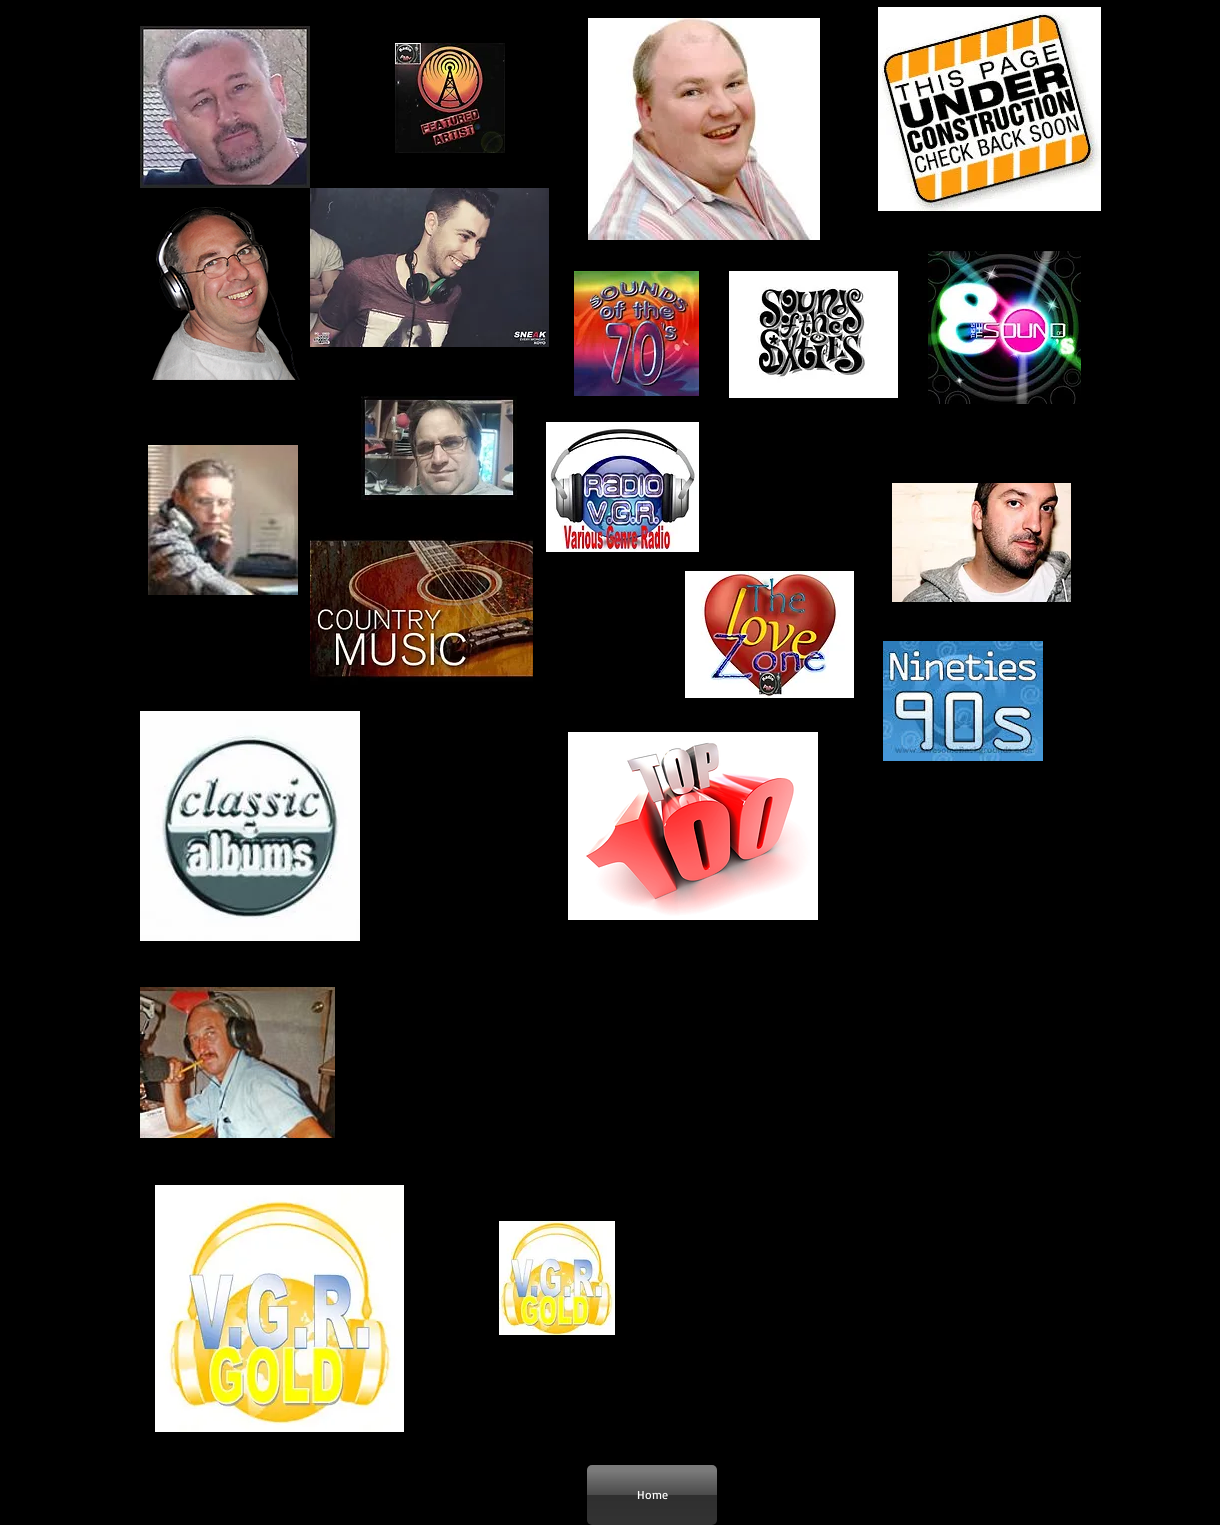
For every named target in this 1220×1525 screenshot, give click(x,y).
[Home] (652, 1495)
